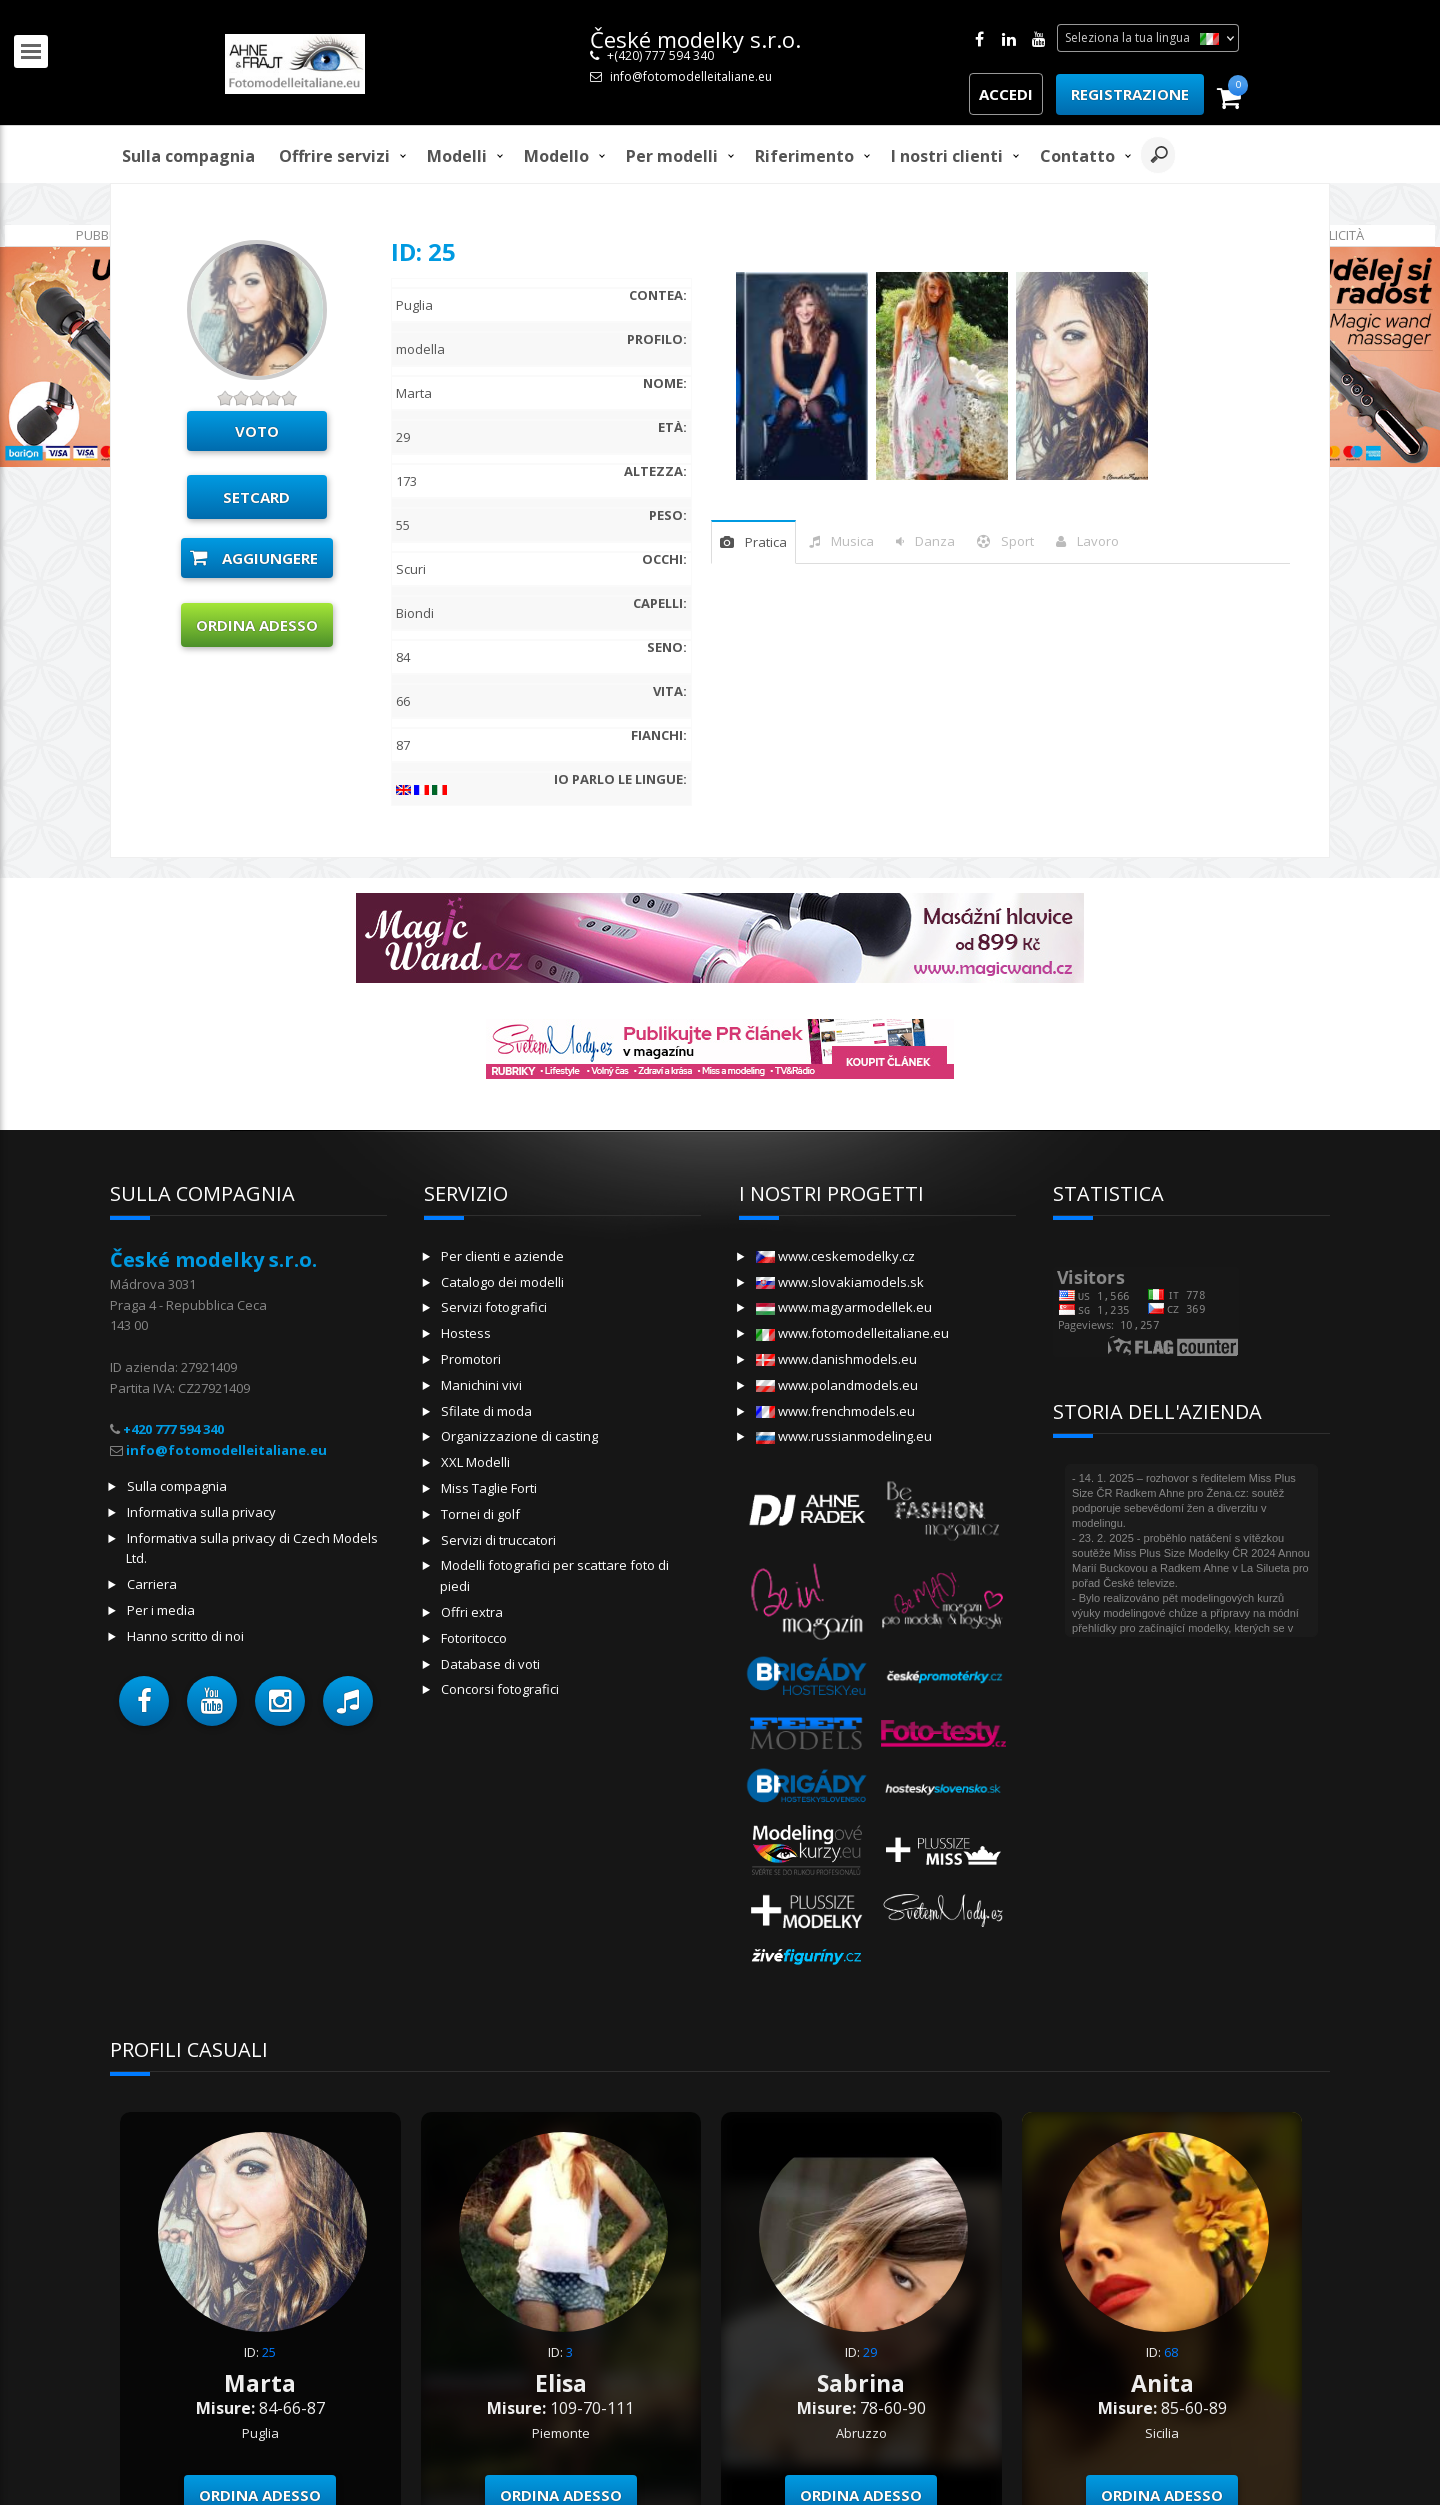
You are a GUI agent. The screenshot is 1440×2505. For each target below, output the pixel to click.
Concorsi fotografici (500, 1689)
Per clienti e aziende (502, 1256)
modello (556, 156)
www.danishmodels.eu (836, 1359)
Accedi (1006, 94)
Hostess (466, 1333)
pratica (766, 542)
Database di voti (490, 1664)
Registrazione (1130, 94)
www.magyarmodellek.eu (844, 1307)
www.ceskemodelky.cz (835, 1256)
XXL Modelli (475, 1462)
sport (1017, 541)
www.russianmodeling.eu (844, 1436)
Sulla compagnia (188, 156)
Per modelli (672, 156)
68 (1171, 2352)
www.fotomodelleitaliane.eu (852, 1333)
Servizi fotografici (494, 1307)
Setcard (256, 497)
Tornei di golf (480, 1514)
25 (269, 2352)
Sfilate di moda (486, 1411)
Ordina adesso (257, 625)
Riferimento (804, 156)
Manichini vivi (481, 1385)
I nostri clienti (947, 156)
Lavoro (1098, 541)
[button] (144, 1701)
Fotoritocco (474, 1638)
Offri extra (472, 1612)
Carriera (152, 1584)
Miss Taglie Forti (489, 1488)
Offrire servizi (334, 156)
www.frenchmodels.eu (835, 1411)
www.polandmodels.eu (837, 1385)
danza (935, 541)
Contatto (1077, 156)
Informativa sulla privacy (201, 1512)
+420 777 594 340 (173, 1429)
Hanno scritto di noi (185, 1636)
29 (870, 2352)
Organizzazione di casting (519, 1436)
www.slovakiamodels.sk (840, 1282)
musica (852, 541)
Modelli (457, 156)
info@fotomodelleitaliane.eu (691, 76)
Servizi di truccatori (498, 1540)
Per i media (161, 1610)
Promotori (471, 1359)
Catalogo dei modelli (502, 1282)
